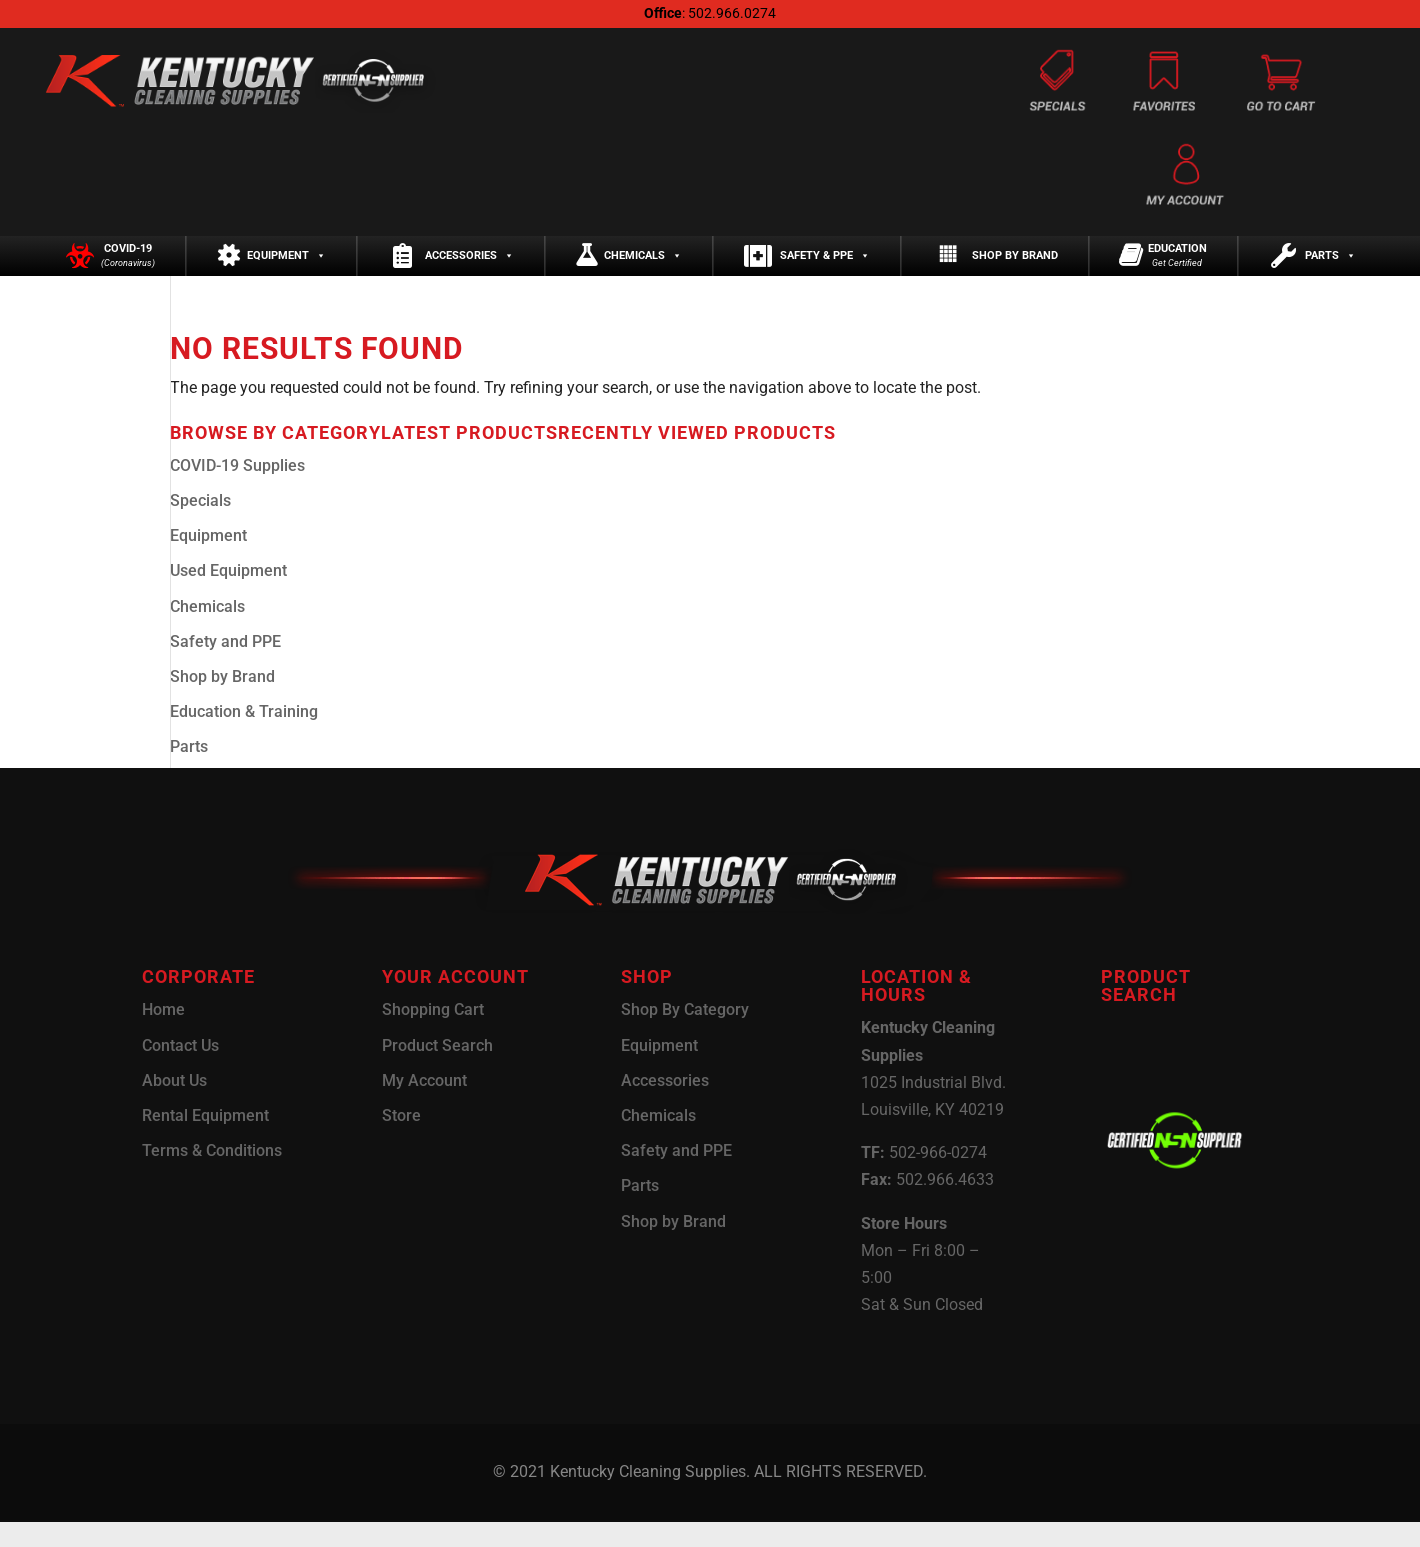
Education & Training (244, 736)
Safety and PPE (225, 666)
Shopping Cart (433, 1034)
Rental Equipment (205, 1140)
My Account (424, 1105)
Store (401, 1140)
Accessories (469, 268)
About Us (174, 1105)
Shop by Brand (1015, 268)
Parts (1330, 268)
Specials (200, 525)
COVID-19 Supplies (237, 490)
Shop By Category (685, 1034)
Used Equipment (228, 595)
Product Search (437, 1070)
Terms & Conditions (212, 1175)
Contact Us (180, 1070)
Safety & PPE (825, 268)
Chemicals (643, 268)
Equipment (286, 268)
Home (163, 1034)
